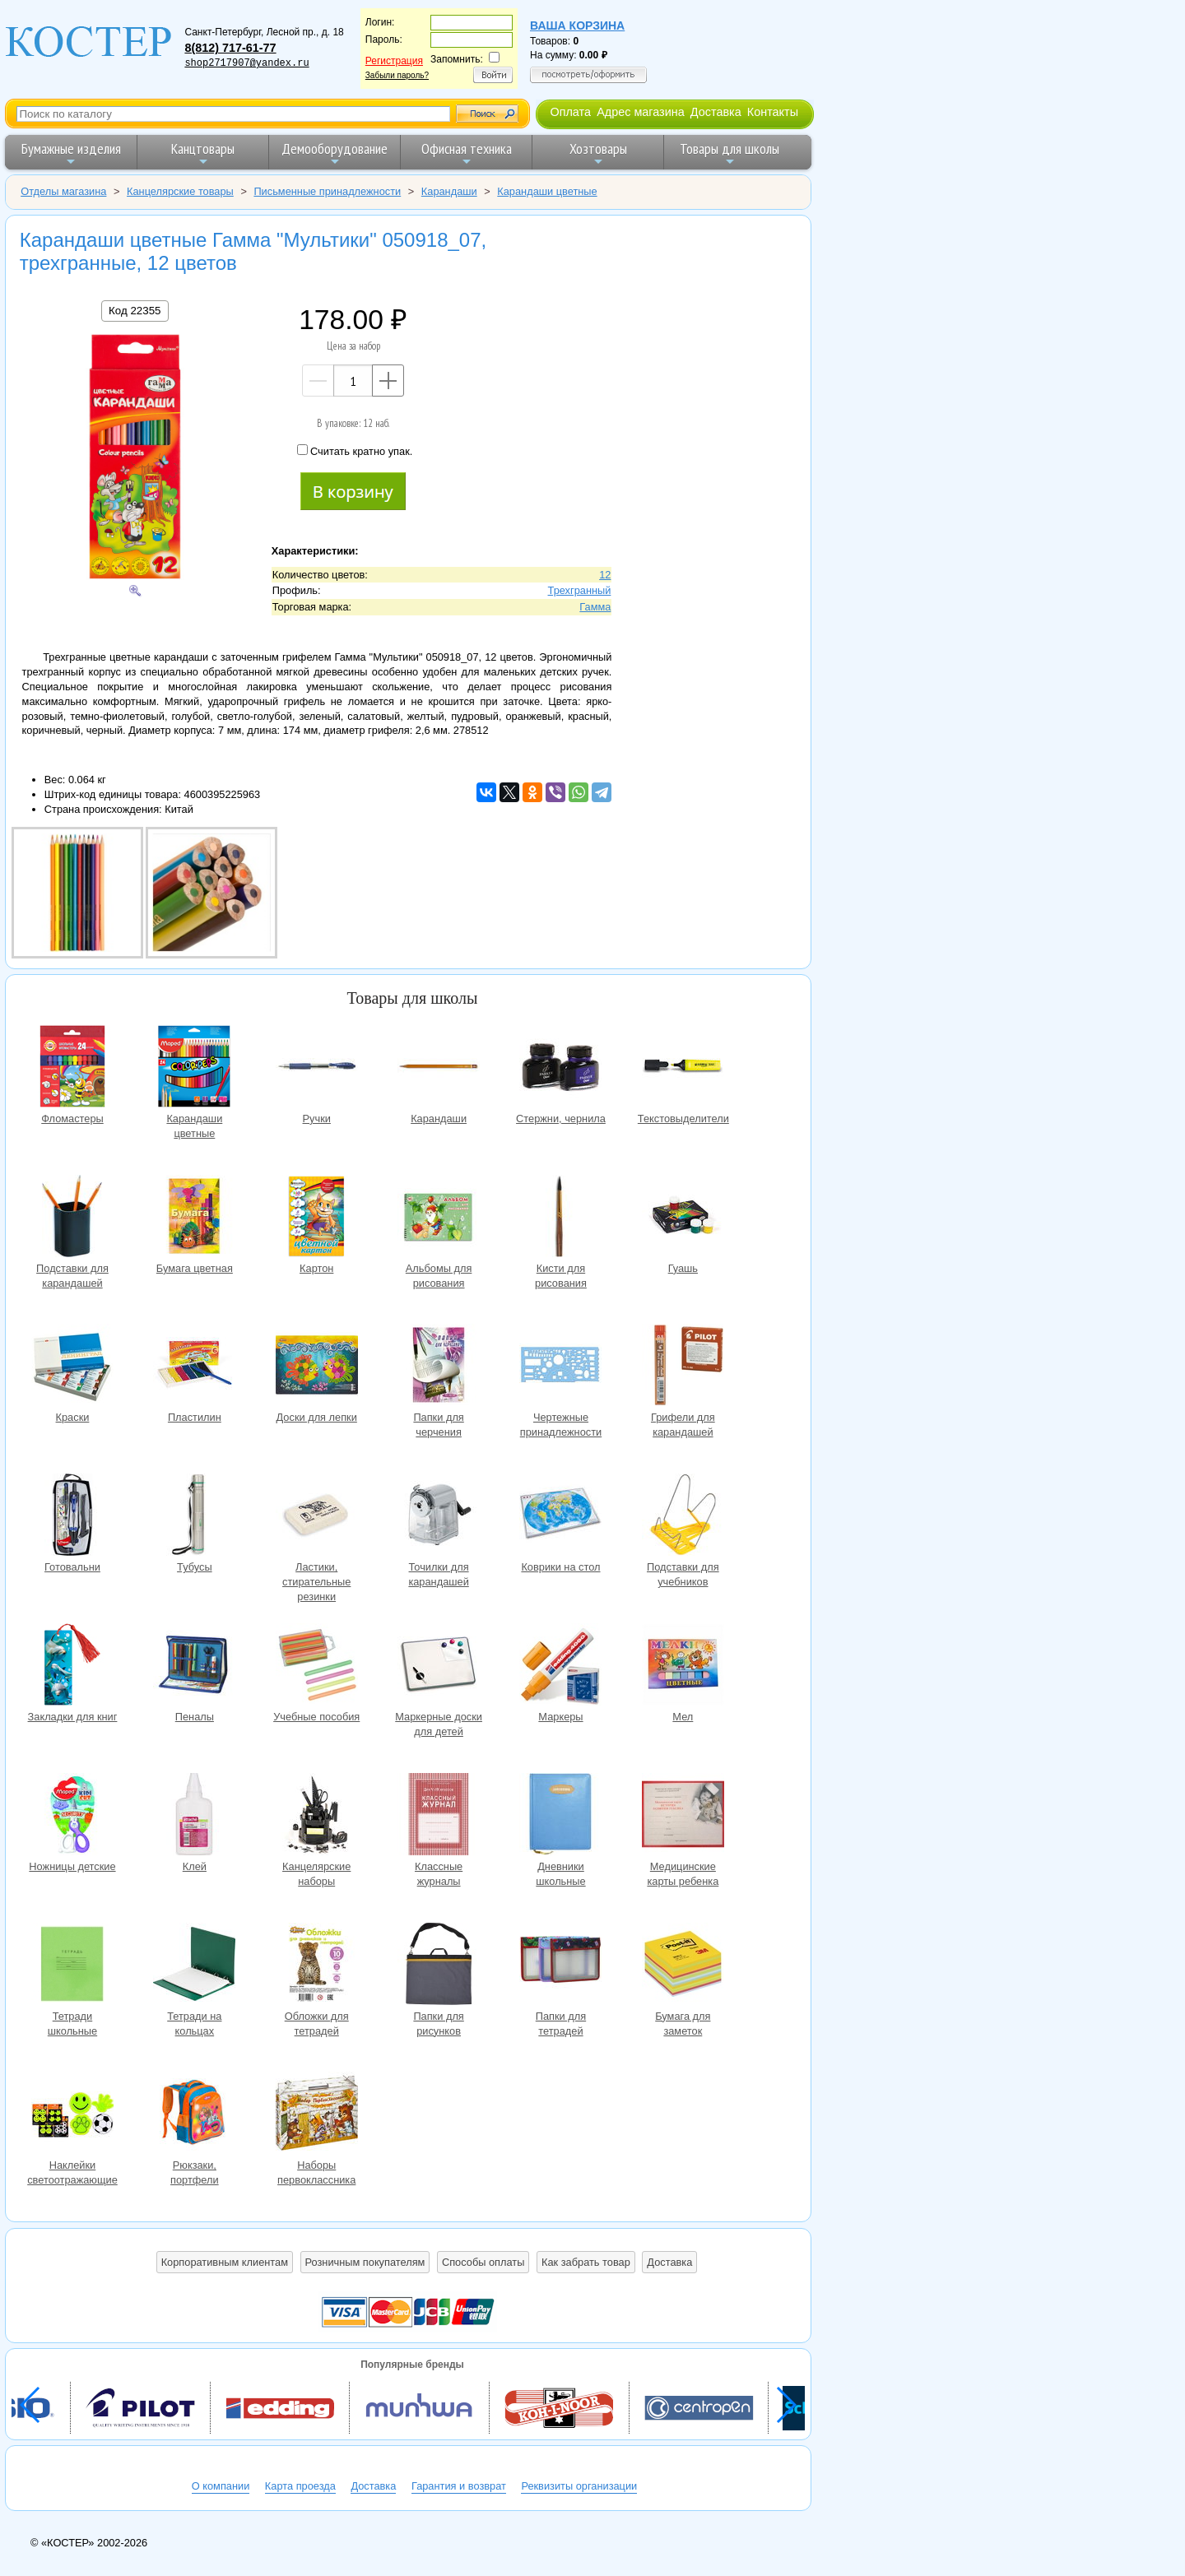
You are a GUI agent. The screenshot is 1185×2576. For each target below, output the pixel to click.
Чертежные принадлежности (560, 1367)
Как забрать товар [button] (585, 2262)
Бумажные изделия (71, 153)
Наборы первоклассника (317, 2115)
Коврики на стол (560, 1517)
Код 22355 (134, 310)
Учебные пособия (317, 1666)
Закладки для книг (72, 1666)
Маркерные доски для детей (438, 1666)
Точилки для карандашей (438, 1517)
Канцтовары (203, 153)
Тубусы (194, 1517)
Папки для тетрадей (560, 1966)
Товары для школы (729, 153)
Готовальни (72, 1517)
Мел (683, 1666)
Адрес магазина (640, 111)
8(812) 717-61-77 (230, 47)
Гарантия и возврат (458, 2486)
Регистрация (394, 61)
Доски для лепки (317, 1367)
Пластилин (194, 1367)
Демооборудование (334, 153)
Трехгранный (579, 590)
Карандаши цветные (194, 1068)
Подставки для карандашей (72, 1218)
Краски (72, 1367)
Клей (194, 1816)
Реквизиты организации (579, 2486)
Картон (317, 1218)
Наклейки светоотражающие (72, 2115)
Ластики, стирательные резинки (317, 1517)
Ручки (317, 1068)
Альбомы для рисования (438, 1218)
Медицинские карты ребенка (683, 1816)
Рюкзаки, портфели (194, 2115)
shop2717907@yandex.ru (246, 63)
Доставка (715, 111)
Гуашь (683, 1218)
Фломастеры (72, 1068)
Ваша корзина (577, 25)
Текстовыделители (683, 1068)
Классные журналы (438, 1816)
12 (605, 575)
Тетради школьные (72, 1966)
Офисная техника (466, 153)
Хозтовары (598, 153)
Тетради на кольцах (194, 1966)
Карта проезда (300, 2486)
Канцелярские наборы (317, 1816)
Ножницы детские (72, 1816)
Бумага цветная (194, 1218)
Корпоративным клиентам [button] (224, 2262)
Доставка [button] (669, 2262)
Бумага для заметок (683, 1966)
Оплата (570, 111)
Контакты (772, 111)
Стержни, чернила (560, 1068)
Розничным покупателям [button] (365, 2262)
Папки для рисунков (438, 1966)
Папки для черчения (438, 1367)
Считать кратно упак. (354, 450)
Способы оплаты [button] (483, 2262)
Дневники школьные (560, 1816)
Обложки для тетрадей (317, 1966)
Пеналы (194, 1666)
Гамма (595, 607)
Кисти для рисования (560, 1218)
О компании (221, 2486)
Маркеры (560, 1666)
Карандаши (438, 1068)
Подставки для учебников (683, 1517)
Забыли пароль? (397, 75)
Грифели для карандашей (683, 1367)
